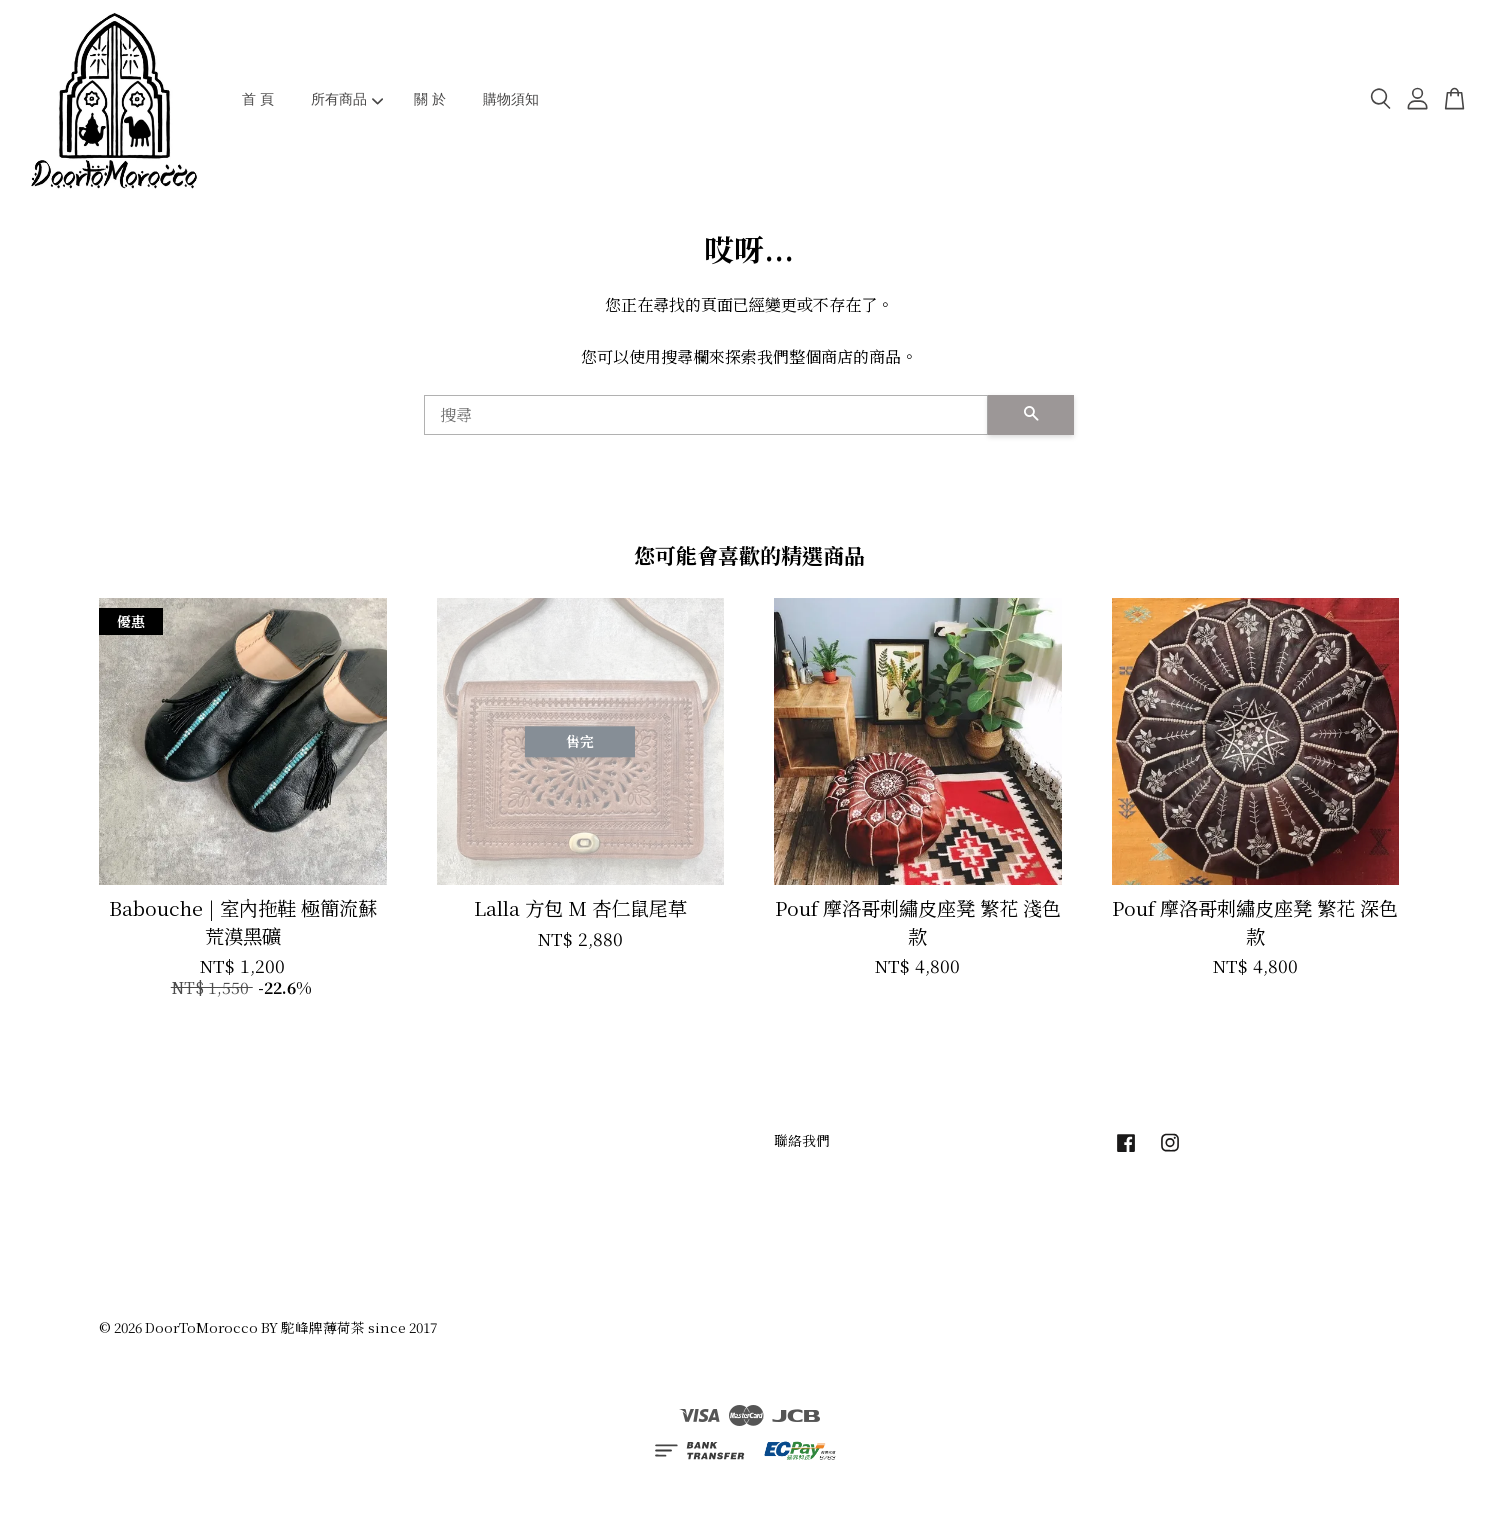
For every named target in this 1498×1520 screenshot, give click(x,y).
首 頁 (258, 99)
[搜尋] (706, 415)
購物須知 (511, 99)
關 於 (430, 99)
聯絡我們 (802, 1140)
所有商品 (347, 99)
